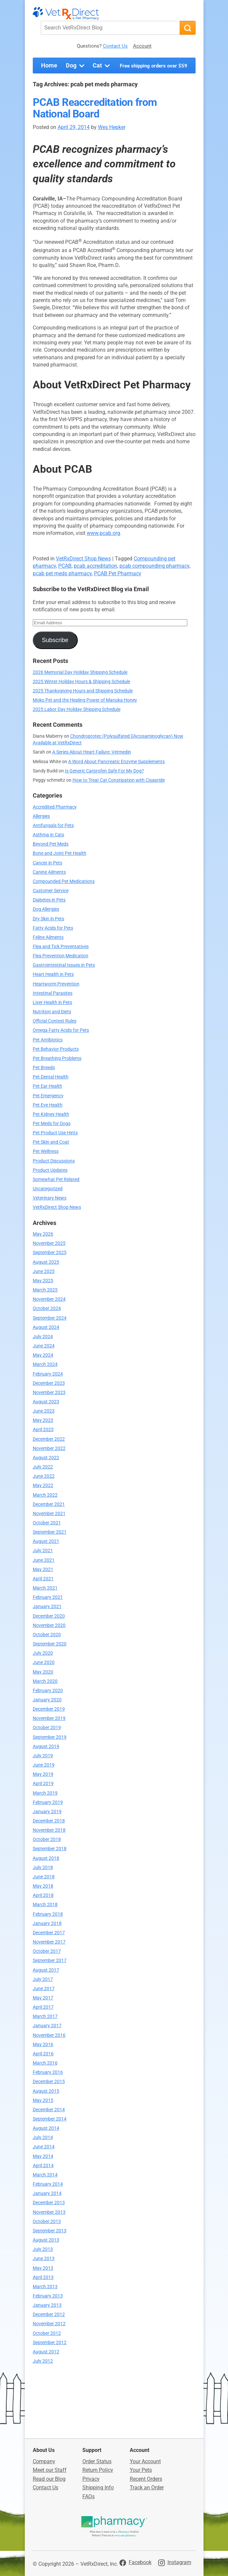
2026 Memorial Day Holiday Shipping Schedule (80, 672)
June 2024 (44, 1346)
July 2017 (43, 1979)
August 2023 (46, 1402)
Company (44, 2461)
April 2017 (43, 2007)
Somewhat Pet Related (56, 1179)
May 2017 (43, 1998)
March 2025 (45, 1290)
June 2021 (44, 1560)
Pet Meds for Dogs (51, 1123)
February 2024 (48, 1374)
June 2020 (44, 1662)
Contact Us (115, 46)
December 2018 (49, 1821)
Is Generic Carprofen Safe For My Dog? (104, 771)
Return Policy (97, 2470)
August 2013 (46, 2240)
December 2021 (49, 1504)
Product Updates (50, 1170)
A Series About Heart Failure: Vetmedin (91, 752)
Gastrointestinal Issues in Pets (64, 965)
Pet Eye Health (48, 1105)
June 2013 (44, 2258)
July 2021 (43, 1550)
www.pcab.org (103, 533)
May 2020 (43, 1672)
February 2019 (48, 1802)
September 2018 (50, 1849)
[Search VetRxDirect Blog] (110, 28)
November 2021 (49, 1513)
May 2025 (43, 1281)
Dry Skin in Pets (48, 919)
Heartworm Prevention (56, 984)
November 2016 (49, 2035)
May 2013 (43, 2268)
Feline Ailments (48, 937)
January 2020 (47, 1700)
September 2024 (50, 1318)
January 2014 (47, 2193)
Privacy (91, 2479)
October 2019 (47, 1727)
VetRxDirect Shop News (83, 558)
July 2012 (43, 2361)
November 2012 (49, 2324)
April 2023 (43, 1429)
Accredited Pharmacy (55, 807)
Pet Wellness (46, 1151)
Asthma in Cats (48, 835)
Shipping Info (98, 2487)
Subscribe (55, 640)
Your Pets (141, 2470)
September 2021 (50, 1532)
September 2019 (50, 1737)
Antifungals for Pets (53, 825)
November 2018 (49, 1830)
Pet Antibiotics (48, 1040)
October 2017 (47, 1951)
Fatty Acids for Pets (53, 928)
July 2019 (43, 1756)
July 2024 (43, 1336)
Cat (102, 66)
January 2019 (47, 1811)
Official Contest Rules (54, 1021)
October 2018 (47, 1839)
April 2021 (43, 1579)
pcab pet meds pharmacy (62, 573)
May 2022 (43, 1485)
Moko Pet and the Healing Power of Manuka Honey (85, 700)
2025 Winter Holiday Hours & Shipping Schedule (81, 681)
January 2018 (47, 1923)
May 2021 (43, 1569)
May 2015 (43, 2100)
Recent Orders (146, 2479)
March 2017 (45, 2016)
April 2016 (43, 2054)
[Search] (188, 28)
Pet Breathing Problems (57, 1058)
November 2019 (49, 1718)
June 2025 (44, 1271)
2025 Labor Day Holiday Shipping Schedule (76, 709)
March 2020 (45, 1681)
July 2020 (43, 1653)
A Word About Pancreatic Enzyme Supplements (116, 761)
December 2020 (49, 1616)
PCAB (64, 566)
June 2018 (44, 1877)
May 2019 (43, 1774)
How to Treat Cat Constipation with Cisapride (118, 780)
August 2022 (46, 1458)
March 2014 (45, 2175)
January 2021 (47, 1606)
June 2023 (44, 1411)
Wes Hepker (111, 127)
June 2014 (44, 2147)
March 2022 (45, 1495)
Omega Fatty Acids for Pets (61, 1030)
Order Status (97, 2461)
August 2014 (46, 2128)
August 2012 (46, 2352)
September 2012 (50, 2342)
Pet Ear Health (47, 1086)
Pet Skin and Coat (51, 1142)
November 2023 (49, 1392)
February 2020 (48, 1690)
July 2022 (43, 1467)
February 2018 (48, 1914)
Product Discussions (54, 1161)
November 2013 (49, 2212)
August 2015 (46, 2091)
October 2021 (47, 1523)
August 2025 (46, 1262)
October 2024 (47, 1308)
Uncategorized (48, 1189)
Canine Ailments (49, 872)
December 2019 (49, 1709)
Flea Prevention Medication (60, 956)
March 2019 (45, 1793)
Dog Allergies (46, 909)
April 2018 (43, 1895)
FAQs (88, 2496)
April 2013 (43, 2277)
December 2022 (49, 1439)
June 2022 (44, 1476)
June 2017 (44, 1988)
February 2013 (48, 2296)
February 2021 (48, 1597)
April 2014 (43, 2165)
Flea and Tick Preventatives (61, 946)
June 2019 (44, 1765)
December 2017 (49, 1933)
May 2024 (43, 1355)
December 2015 (49, 2081)
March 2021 (45, 1588)
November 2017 (49, 1942)
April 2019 (43, 1783)
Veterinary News (50, 1198)
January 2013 (47, 2305)
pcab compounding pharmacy (154, 566)
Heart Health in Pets (53, 974)
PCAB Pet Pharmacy (117, 573)
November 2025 (49, 1243)
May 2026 (43, 1234)
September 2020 (50, 1644)
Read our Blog (49, 2479)
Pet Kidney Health (51, 1114)
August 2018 (46, 1858)
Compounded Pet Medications (64, 881)
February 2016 (48, 2072)
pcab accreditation (95, 566)
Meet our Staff (50, 2470)
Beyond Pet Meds (50, 844)
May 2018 (43, 1886)
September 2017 (50, 1960)
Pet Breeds (44, 1067)
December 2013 (49, 2202)
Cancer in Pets (47, 863)
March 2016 (45, 2063)
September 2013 (50, 2231)
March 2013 (45, 2287)
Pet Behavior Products (56, 1049)
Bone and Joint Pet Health (59, 853)
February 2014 (48, 2184)
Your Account (145, 2461)
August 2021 (46, 1541)
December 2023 (49, 1383)
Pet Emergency (48, 1096)
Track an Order (147, 2487)
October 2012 (47, 2333)
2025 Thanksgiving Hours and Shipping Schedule (83, 691)
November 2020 (49, 1625)
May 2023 (43, 1420)
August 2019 (46, 1746)
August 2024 (46, 1327)
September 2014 (50, 2119)
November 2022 (49, 1448)
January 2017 (47, 2026)
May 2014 (43, 2156)
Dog (76, 66)
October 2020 (47, 1634)
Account (142, 46)
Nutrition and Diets (52, 1012)
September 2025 (50, 1252)
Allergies (41, 816)
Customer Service (50, 891)
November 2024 (49, 1299)
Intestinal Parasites (52, 993)
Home (49, 65)
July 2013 (43, 2249)
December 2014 (49, 2110)
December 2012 (49, 2314)
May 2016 (43, 2044)
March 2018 (45, 1904)
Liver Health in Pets (52, 1002)
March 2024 (45, 1364)
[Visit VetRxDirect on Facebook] (135, 2562)
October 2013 (47, 2221)
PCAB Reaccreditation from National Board (95, 108)
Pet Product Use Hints (55, 1133)
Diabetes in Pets (49, 900)
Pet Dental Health (50, 1077)
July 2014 (43, 2137)
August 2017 (46, 1970)
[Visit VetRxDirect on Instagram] (174, 2562)
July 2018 (43, 1867)
